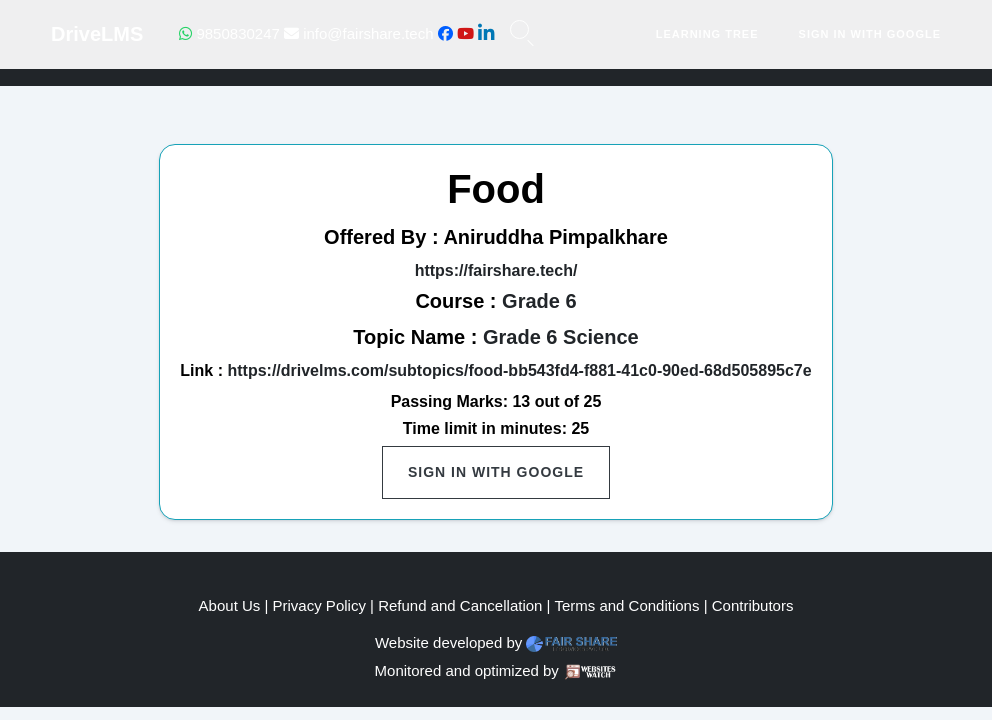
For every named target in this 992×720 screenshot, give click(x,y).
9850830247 (229, 33)
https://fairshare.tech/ (496, 270)
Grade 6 (539, 301)
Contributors (753, 605)
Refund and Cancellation (460, 605)
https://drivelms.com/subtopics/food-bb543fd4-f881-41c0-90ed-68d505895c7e (519, 370)
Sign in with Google (870, 34)
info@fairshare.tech (358, 33)
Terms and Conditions (626, 605)
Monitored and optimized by (467, 670)
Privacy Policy (319, 605)
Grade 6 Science (561, 337)
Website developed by (448, 642)
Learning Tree (707, 34)
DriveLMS (97, 34)
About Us (230, 605)
